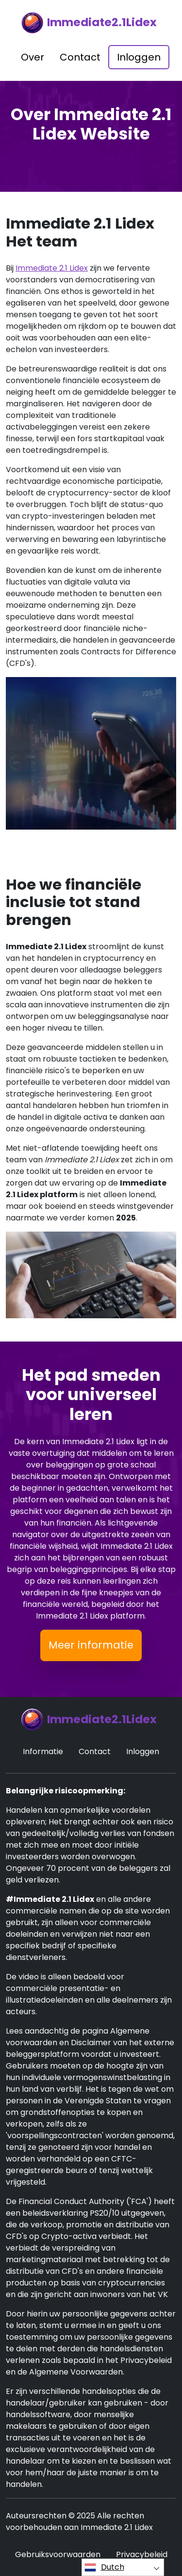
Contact (80, 57)
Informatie (43, 1751)
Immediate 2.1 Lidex (52, 268)
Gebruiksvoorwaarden (57, 2554)
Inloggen (139, 57)
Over (32, 57)
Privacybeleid (141, 2554)
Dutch (104, 2567)
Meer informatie (91, 1644)
